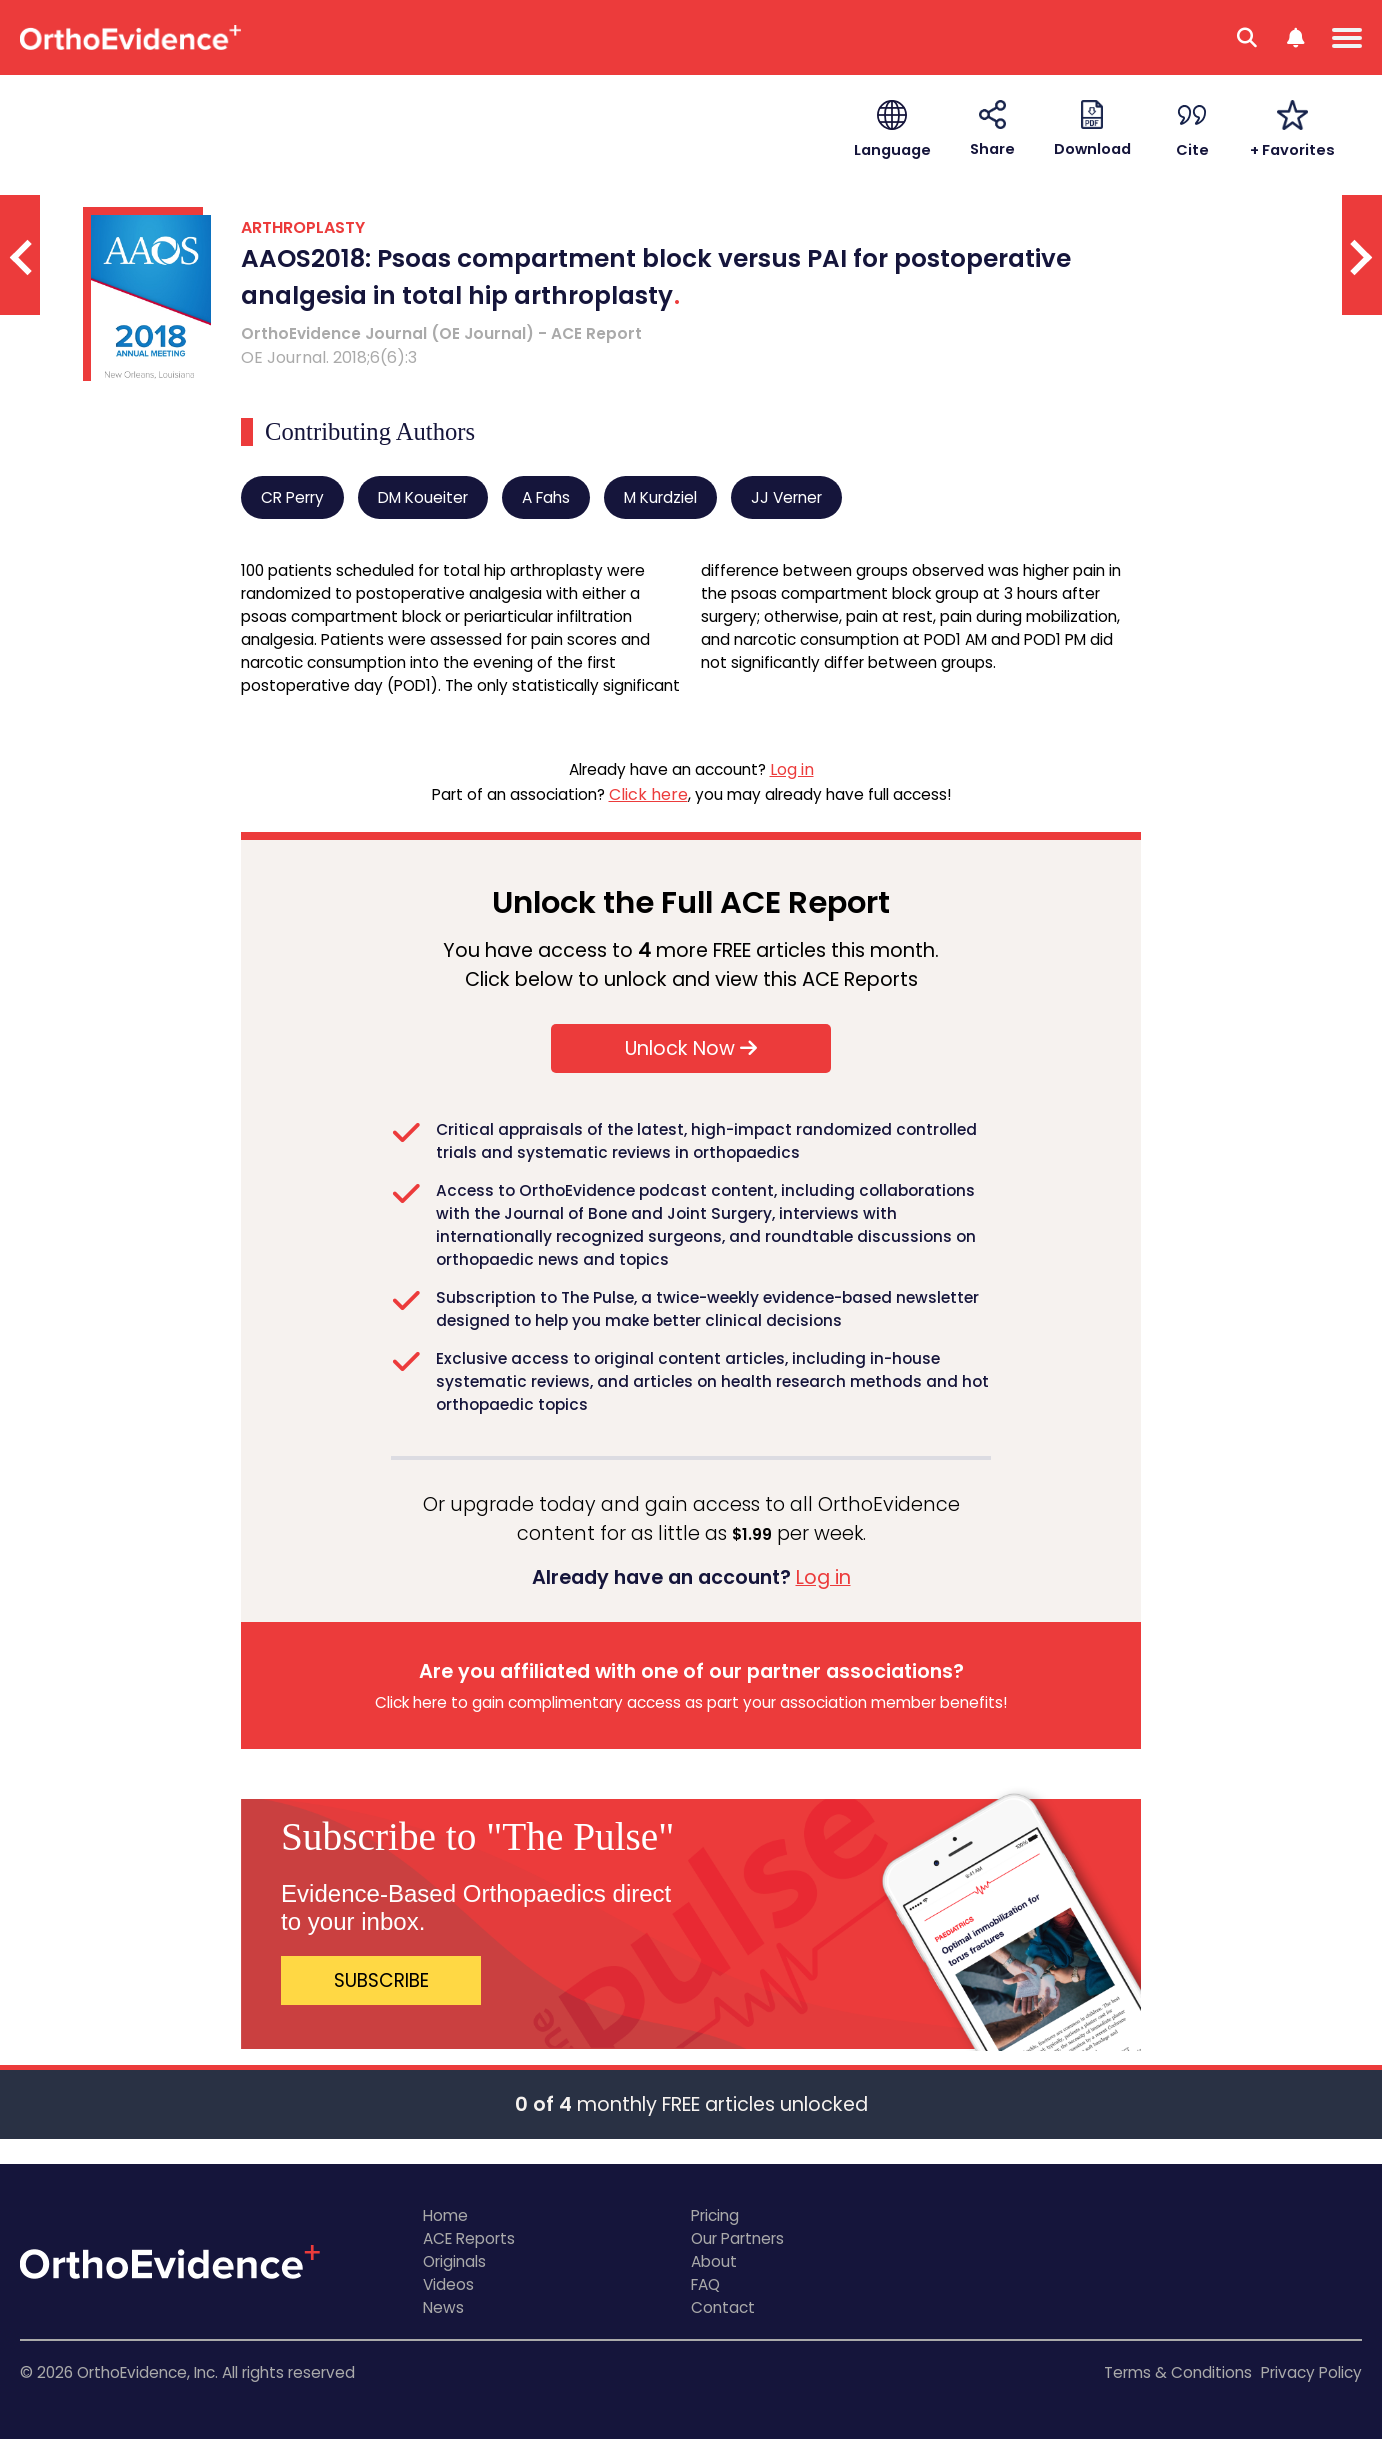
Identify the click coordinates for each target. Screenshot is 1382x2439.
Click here (648, 794)
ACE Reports (469, 2238)
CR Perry (292, 497)
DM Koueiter (423, 497)
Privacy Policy (1311, 2372)
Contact (723, 2307)
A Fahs (546, 497)
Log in (792, 769)
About (714, 2261)
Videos (448, 2284)
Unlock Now (691, 1048)
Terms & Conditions (1178, 2372)
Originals (454, 2261)
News (443, 2307)
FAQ (705, 2284)
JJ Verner (786, 497)
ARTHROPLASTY (303, 227)
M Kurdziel (660, 497)
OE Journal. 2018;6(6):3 (329, 357)
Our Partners (737, 2238)
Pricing (715, 2215)
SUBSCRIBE (381, 1980)
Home (445, 2215)
